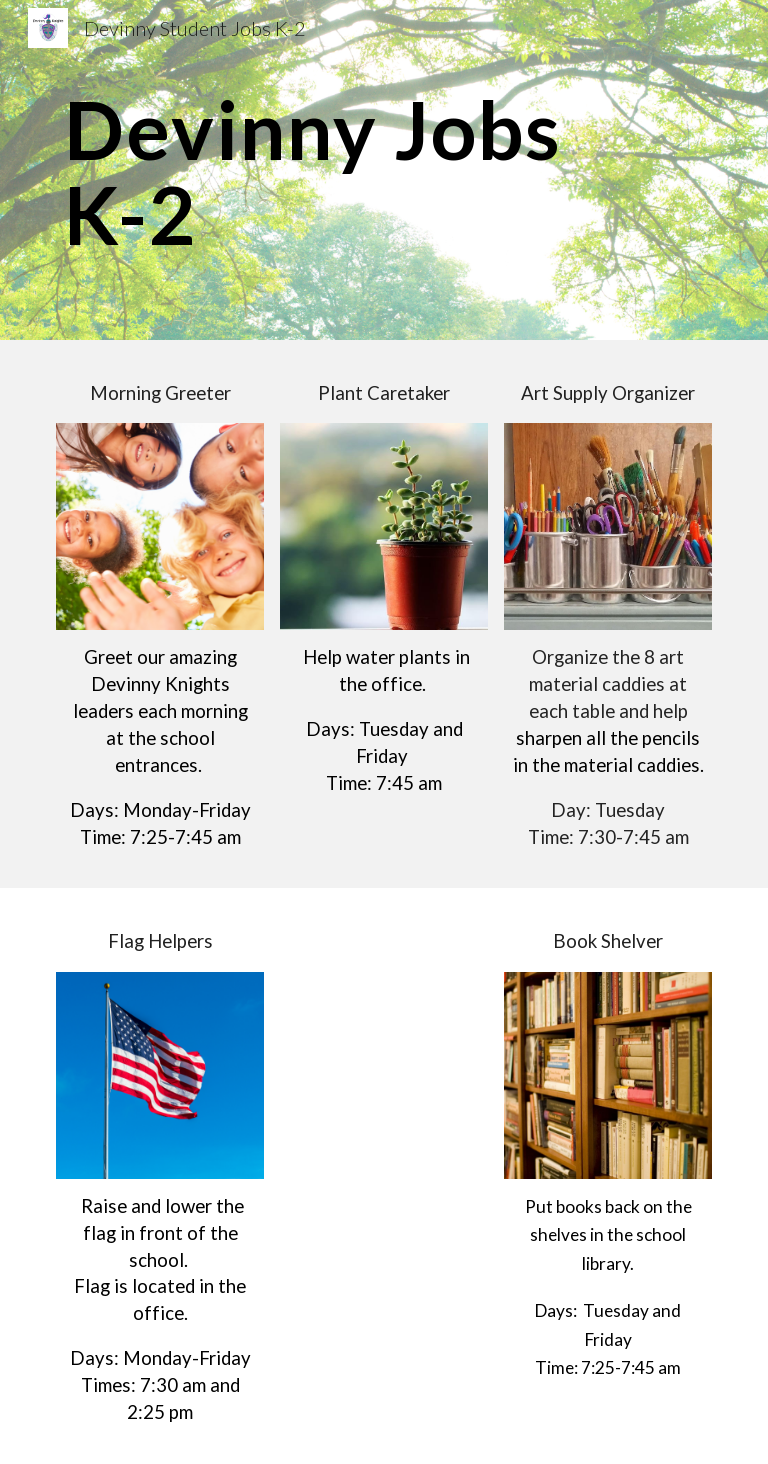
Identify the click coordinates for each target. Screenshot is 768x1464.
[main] (383, 170)
